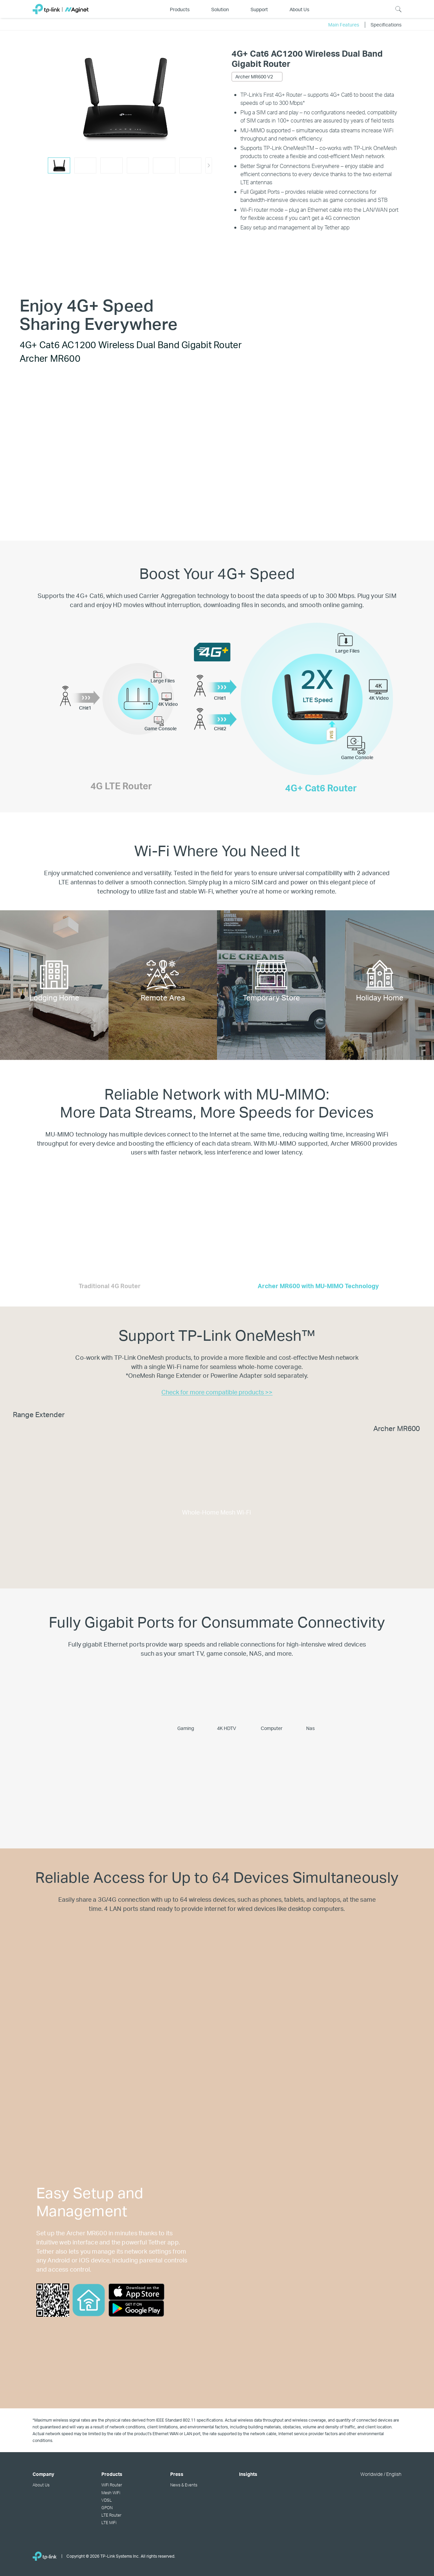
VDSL (106, 2500)
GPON (107, 2507)
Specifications (386, 24)
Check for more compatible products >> (217, 1392)
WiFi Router (111, 2484)
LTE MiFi (108, 2522)
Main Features (343, 24)
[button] (209, 165)
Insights (248, 2474)
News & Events (183, 2484)
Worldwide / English (380, 2474)
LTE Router (111, 2515)
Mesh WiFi (110, 2492)
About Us (41, 2484)
